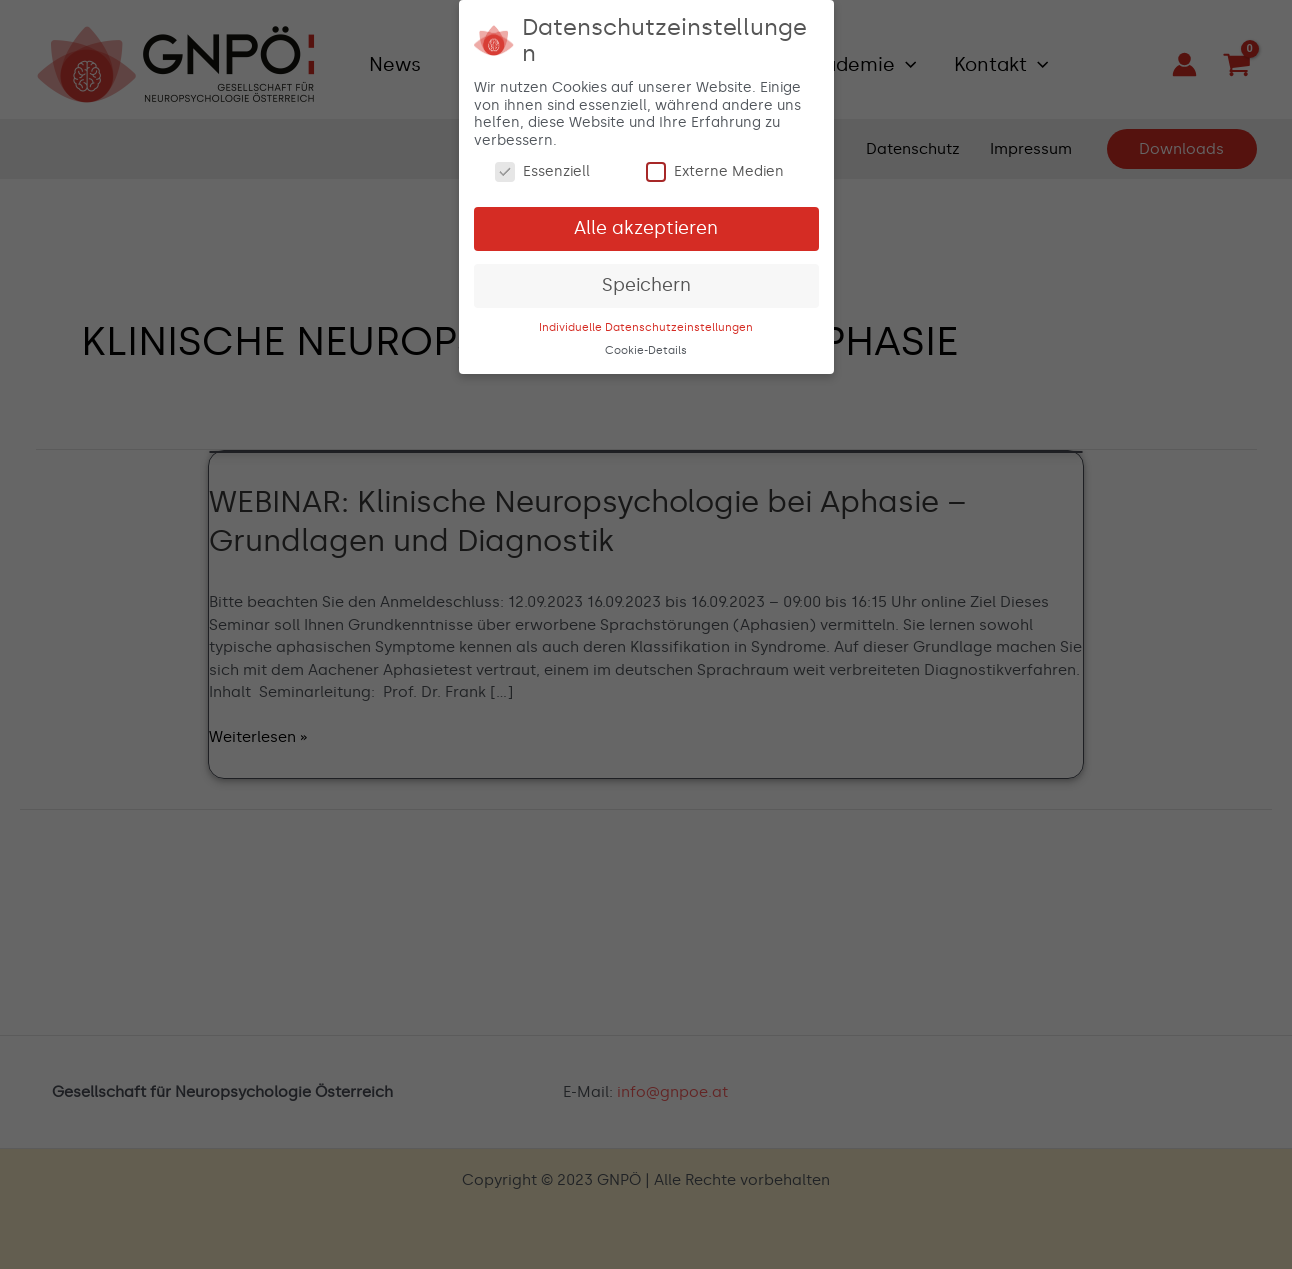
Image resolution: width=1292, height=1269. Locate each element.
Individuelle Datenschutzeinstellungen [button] (646, 325)
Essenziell (542, 169)
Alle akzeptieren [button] (646, 226)
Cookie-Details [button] (646, 348)
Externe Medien (715, 169)
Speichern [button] (646, 283)
